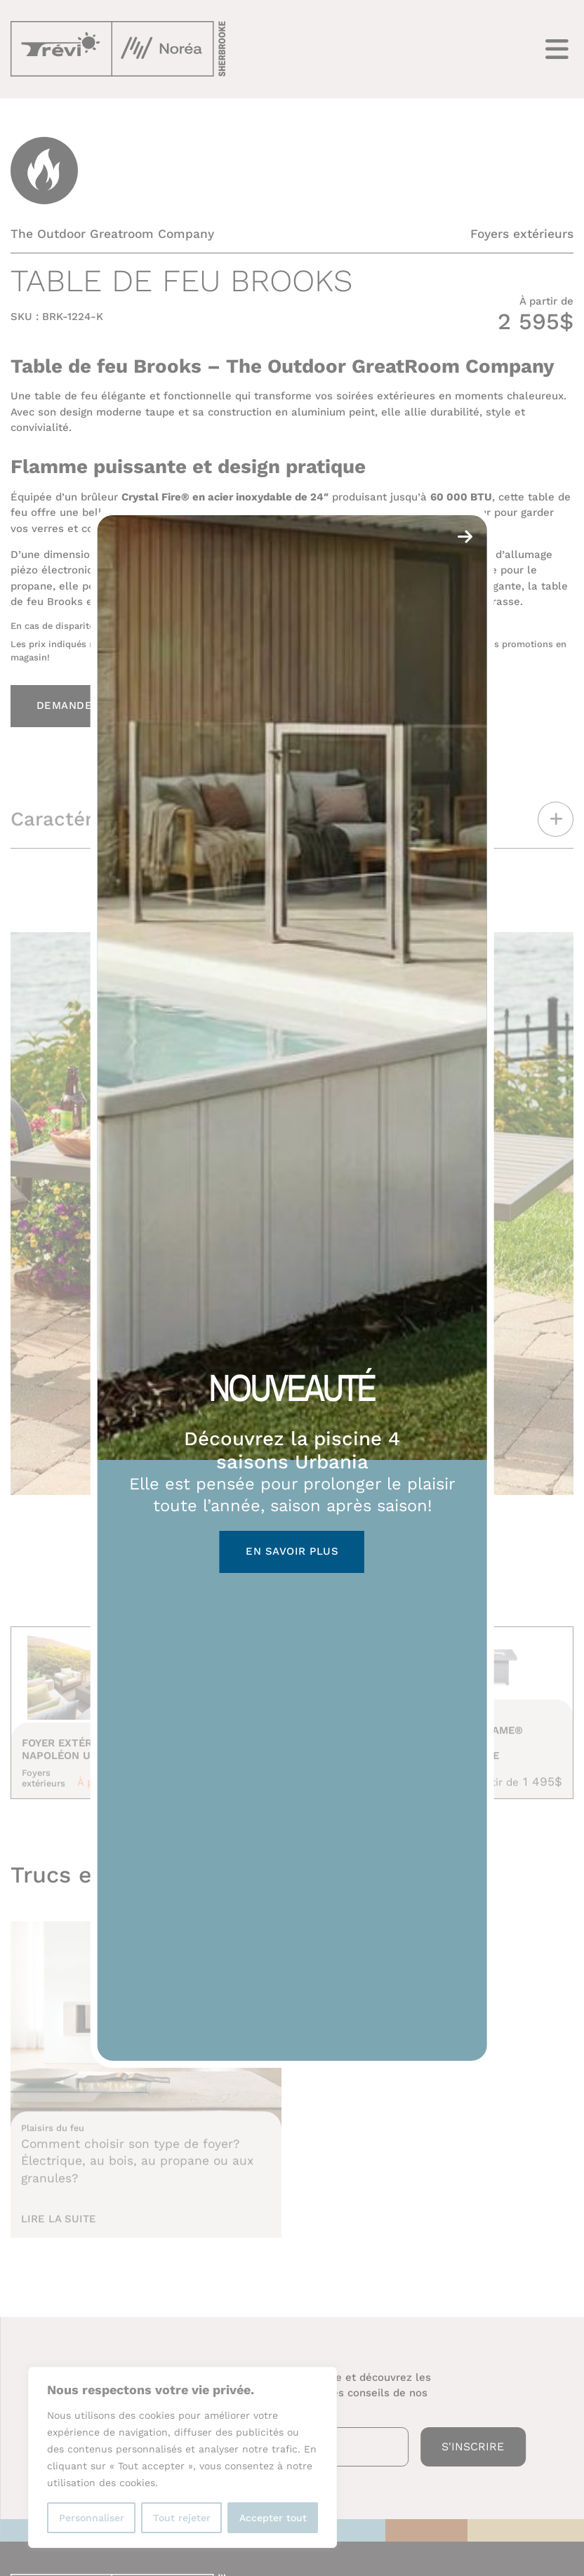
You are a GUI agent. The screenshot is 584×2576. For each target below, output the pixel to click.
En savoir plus (292, 1551)
